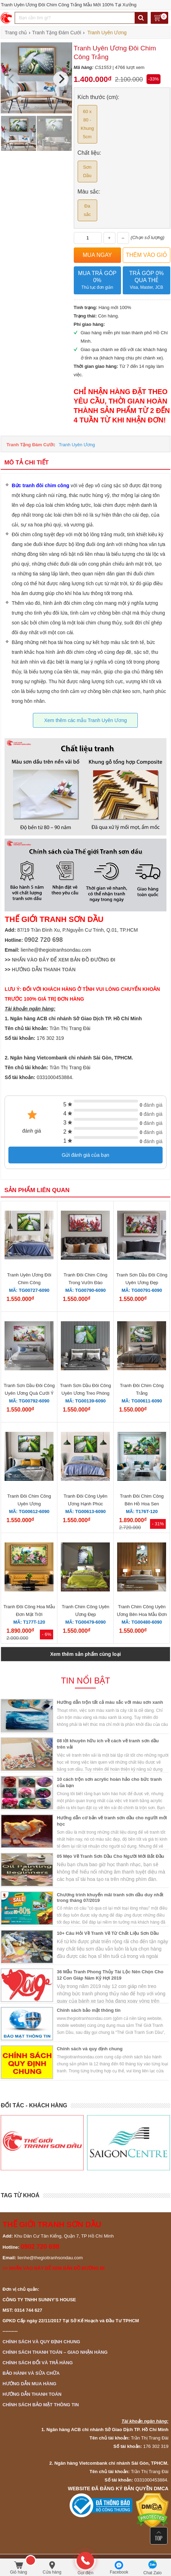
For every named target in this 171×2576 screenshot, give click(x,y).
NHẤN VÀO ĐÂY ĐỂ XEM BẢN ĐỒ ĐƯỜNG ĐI (63, 959)
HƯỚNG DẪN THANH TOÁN (44, 969)
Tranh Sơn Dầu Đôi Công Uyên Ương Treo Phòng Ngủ (85, 1393)
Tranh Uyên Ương (77, 444)
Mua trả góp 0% (97, 280)
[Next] (61, 79)
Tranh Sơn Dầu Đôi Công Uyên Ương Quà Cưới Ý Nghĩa (29, 1393)
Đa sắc (87, 210)
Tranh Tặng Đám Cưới (30, 444)
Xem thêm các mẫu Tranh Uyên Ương (85, 720)
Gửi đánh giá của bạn (85, 1155)
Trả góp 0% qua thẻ (146, 280)
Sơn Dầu (87, 171)
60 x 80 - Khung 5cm (87, 124)
